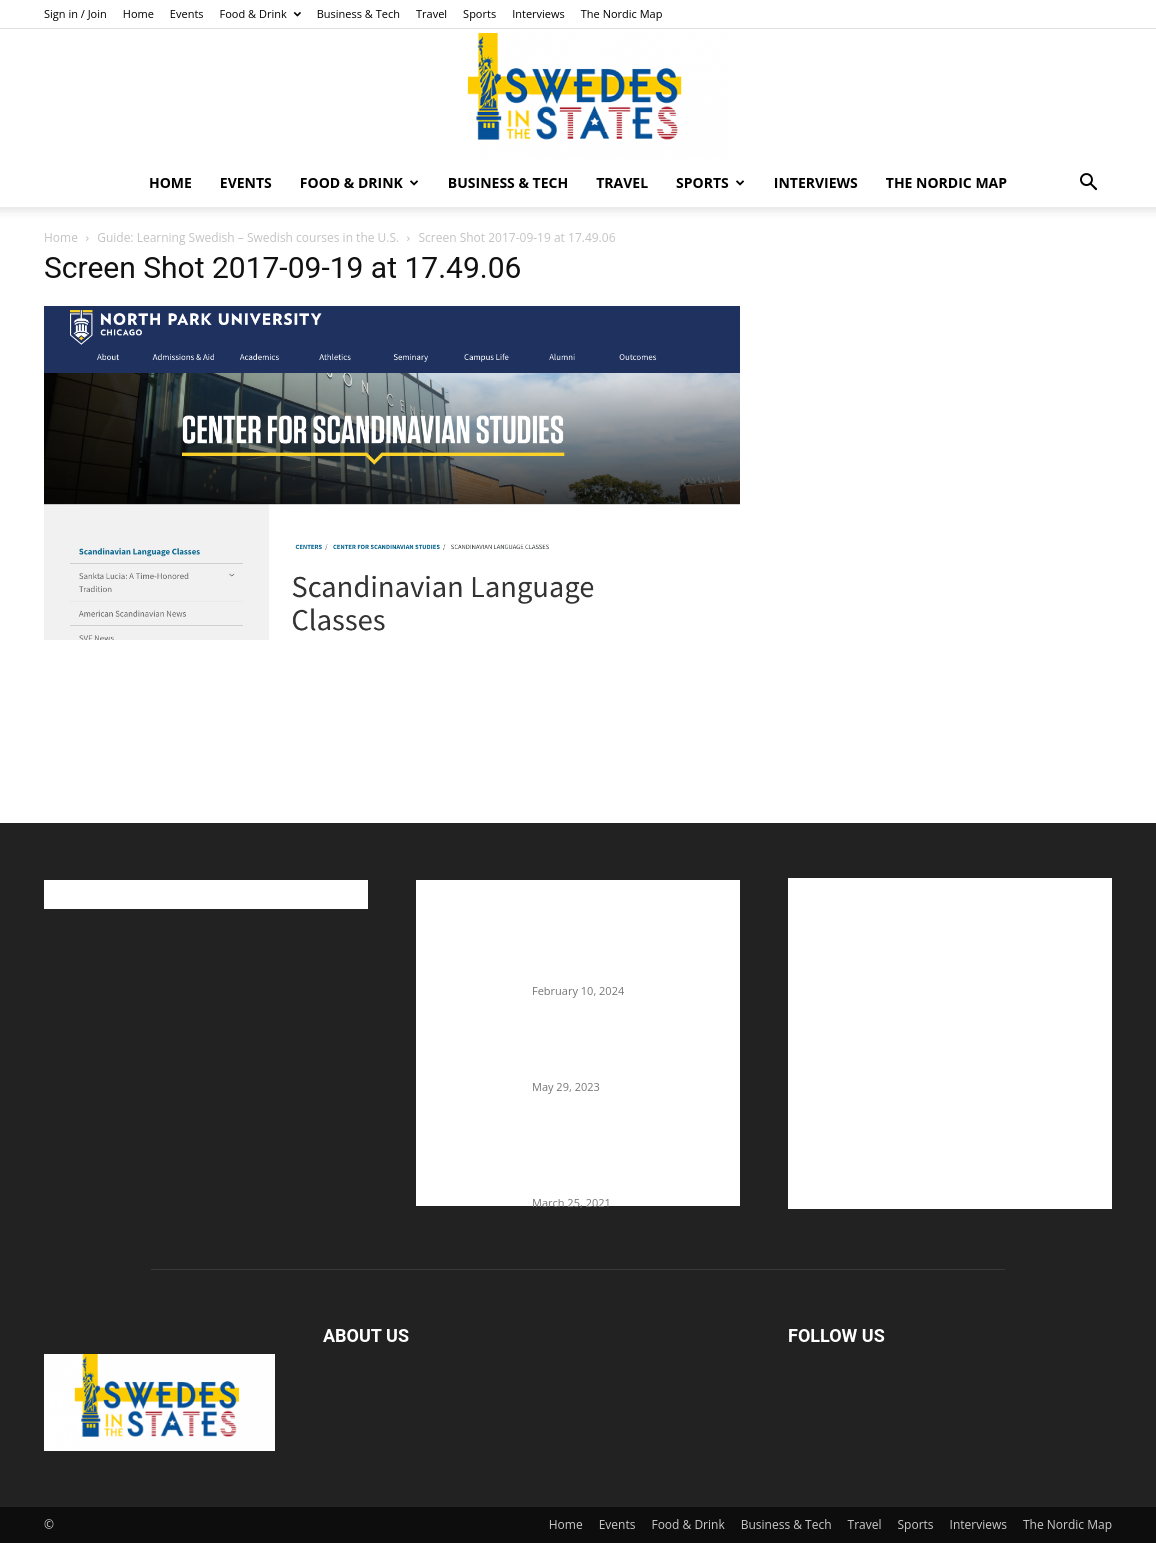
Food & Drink (260, 13)
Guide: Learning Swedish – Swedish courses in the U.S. (248, 237)
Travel (431, 13)
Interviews (538, 13)
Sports (479, 13)
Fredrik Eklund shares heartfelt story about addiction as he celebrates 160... (628, 1161)
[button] (1088, 184)
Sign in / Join (75, 13)
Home (138, 13)
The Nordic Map (622, 13)
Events (187, 13)
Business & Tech (358, 13)
